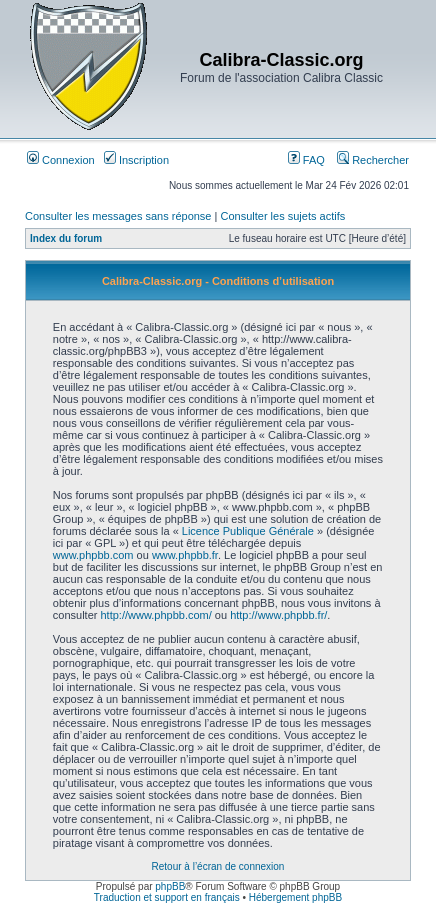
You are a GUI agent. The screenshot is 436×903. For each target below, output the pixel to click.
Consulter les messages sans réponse (118, 216)
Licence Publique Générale (248, 531)
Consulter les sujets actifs (282, 216)
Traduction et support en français (167, 897)
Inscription (136, 160)
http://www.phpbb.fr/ (278, 615)
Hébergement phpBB (295, 897)
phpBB (170, 886)
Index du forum (66, 238)
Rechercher (373, 160)
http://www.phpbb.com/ (156, 615)
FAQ (306, 160)
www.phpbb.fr (185, 555)
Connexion (61, 160)
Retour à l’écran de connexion (218, 866)
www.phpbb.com (93, 555)
